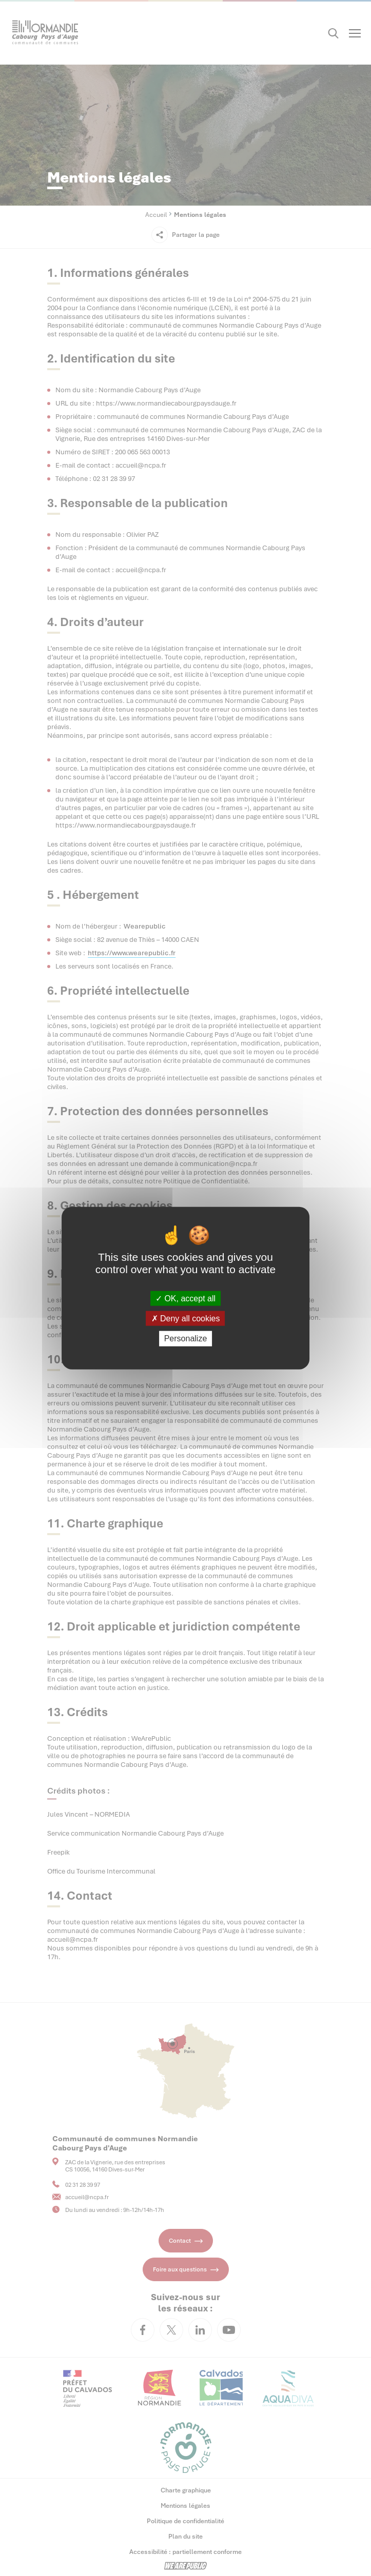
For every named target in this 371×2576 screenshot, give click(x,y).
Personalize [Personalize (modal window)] (185, 1338)
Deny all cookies (185, 1318)
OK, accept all (185, 1298)
